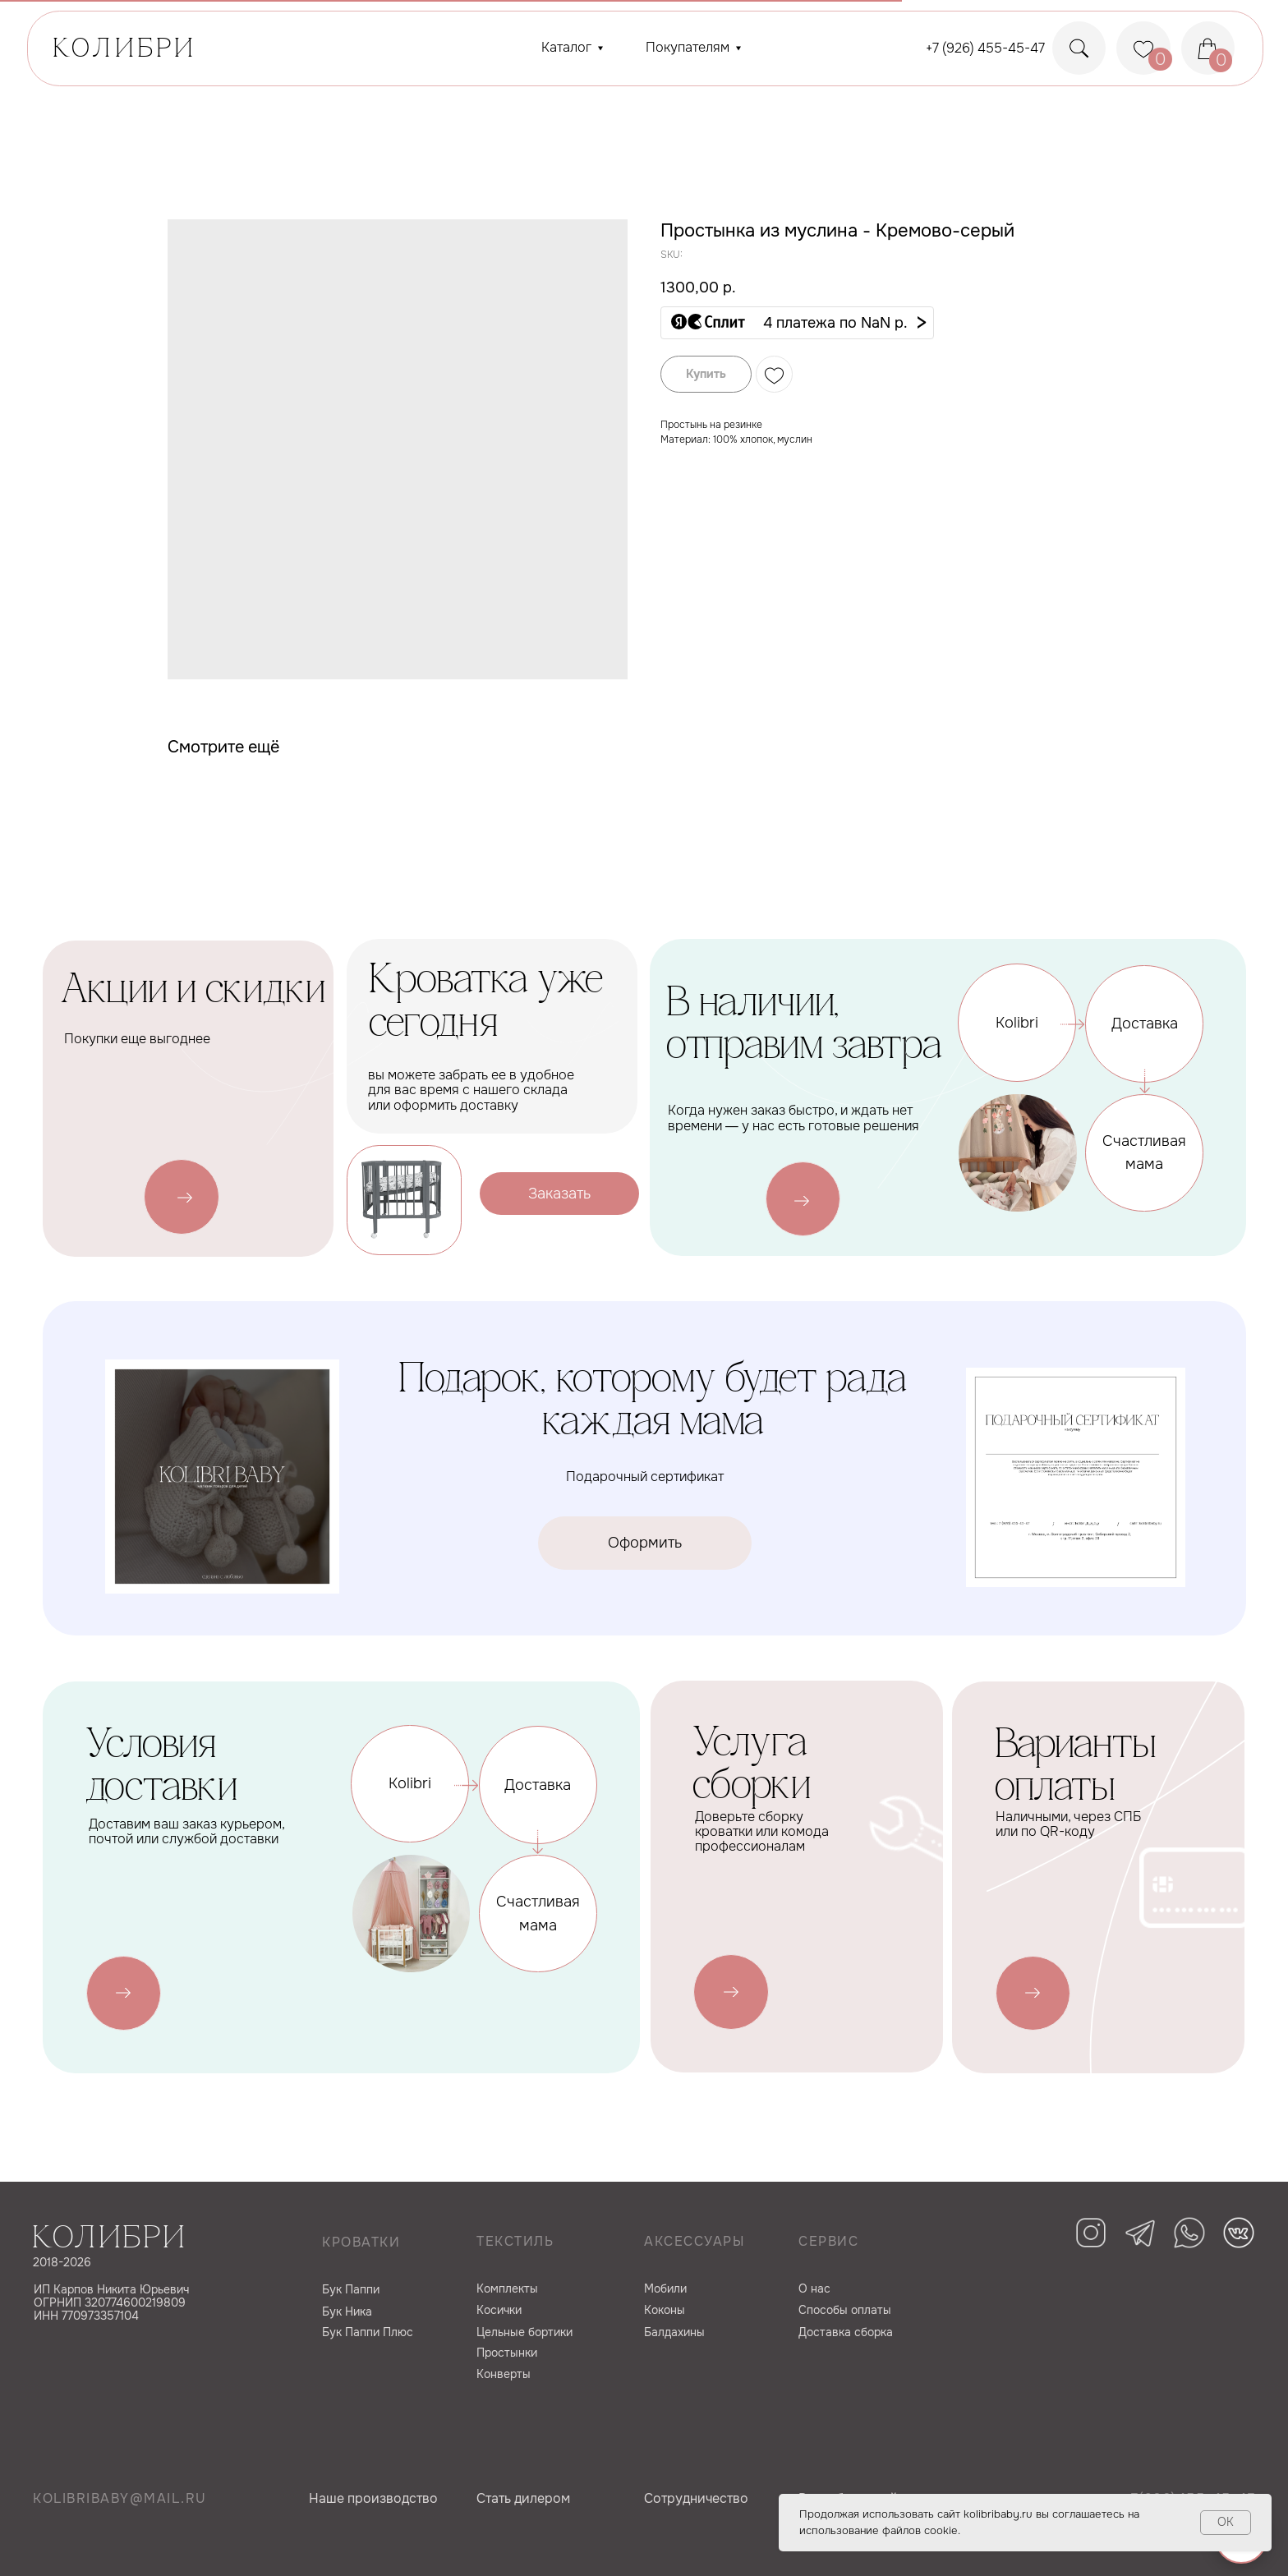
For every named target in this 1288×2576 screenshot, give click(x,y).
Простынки (506, 2352)
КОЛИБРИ (125, 49)
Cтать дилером (523, 2498)
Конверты (503, 2374)
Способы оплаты (844, 2309)
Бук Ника (347, 2311)
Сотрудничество (696, 2498)
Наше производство (373, 2498)
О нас (814, 2288)
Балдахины (674, 2332)
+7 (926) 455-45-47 (985, 48)
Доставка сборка (845, 2332)
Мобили (665, 2288)
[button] (797, 322)
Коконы (664, 2309)
